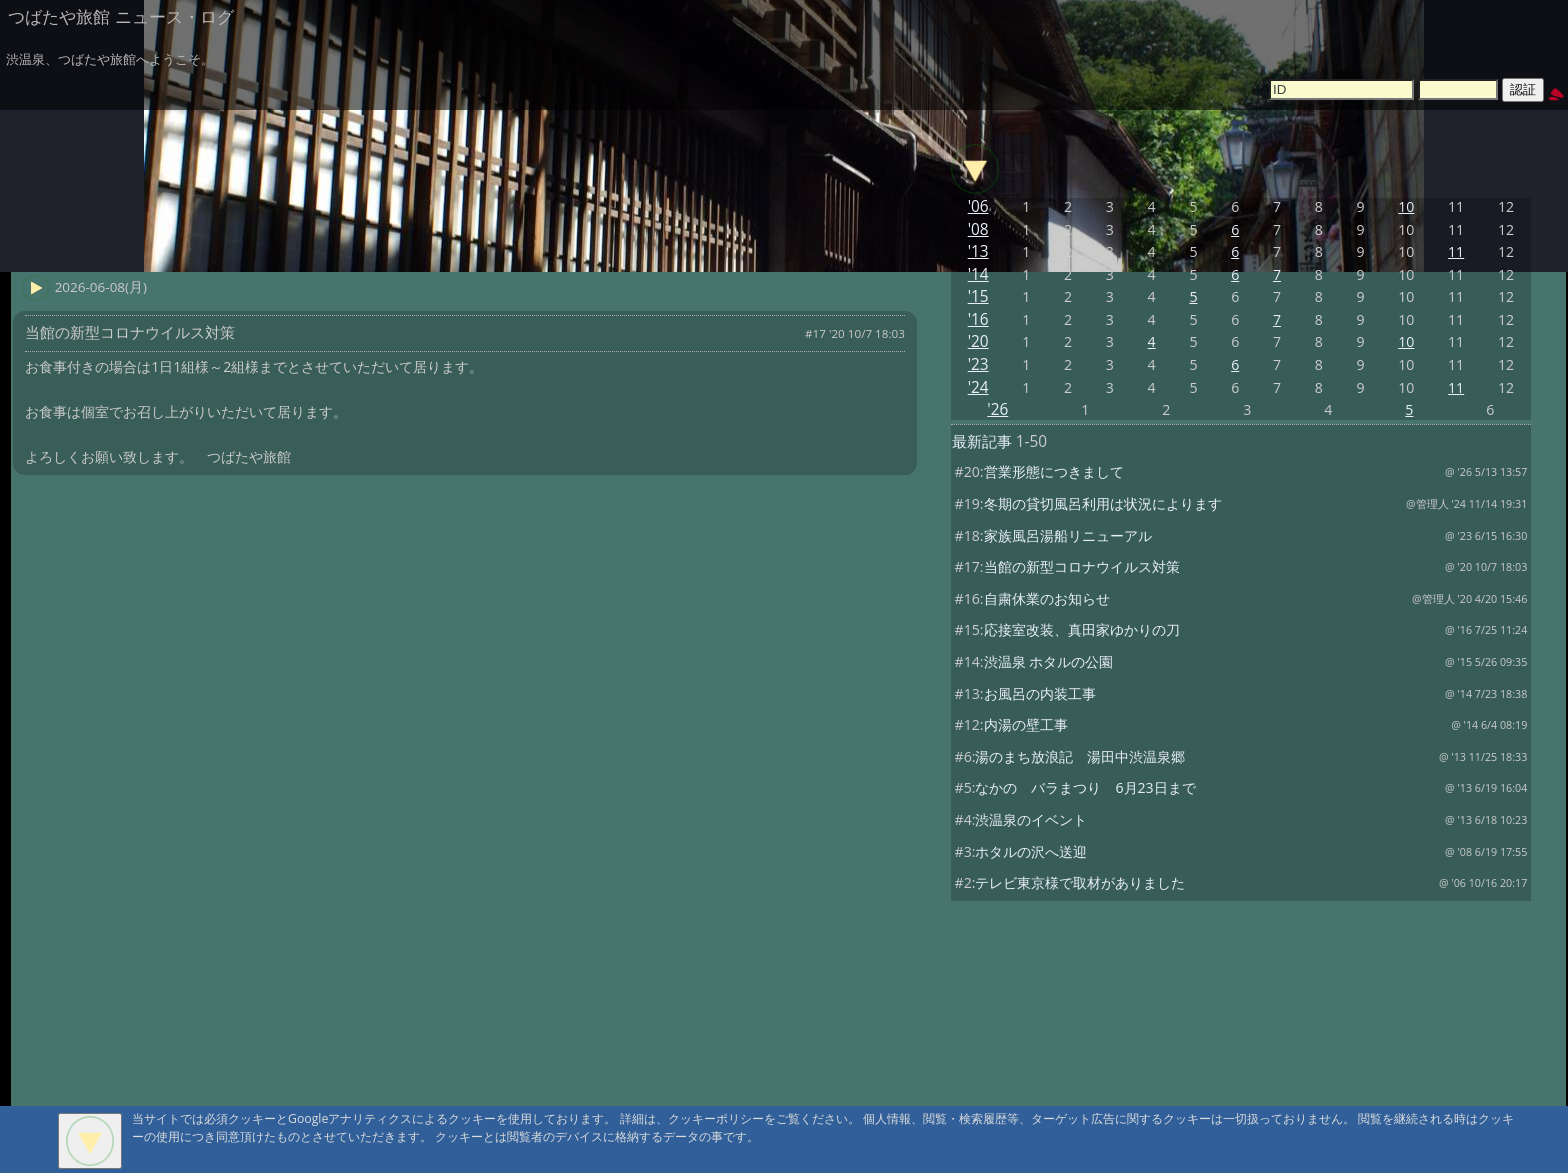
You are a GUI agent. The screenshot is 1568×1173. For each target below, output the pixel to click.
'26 (997, 409)
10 (1406, 206)
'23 (978, 364)
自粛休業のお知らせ (1047, 598)
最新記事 (982, 441)
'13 (978, 251)
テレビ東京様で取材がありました (1080, 882)
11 (1456, 251)
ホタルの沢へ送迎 (1031, 851)
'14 (978, 274)
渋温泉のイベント (1031, 819)
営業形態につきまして (1054, 471)
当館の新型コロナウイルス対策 (1082, 566)
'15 (978, 296)
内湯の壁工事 (1026, 724)
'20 (978, 341)
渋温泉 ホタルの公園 (1049, 661)
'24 (978, 387)
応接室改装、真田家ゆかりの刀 (1082, 629)
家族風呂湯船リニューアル (1068, 535)
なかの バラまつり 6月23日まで (1085, 787)
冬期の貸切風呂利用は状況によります (1103, 503)
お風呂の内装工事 (1040, 693)
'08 (978, 229)
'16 (978, 319)
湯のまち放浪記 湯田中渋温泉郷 (1080, 756)
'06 (978, 206)
